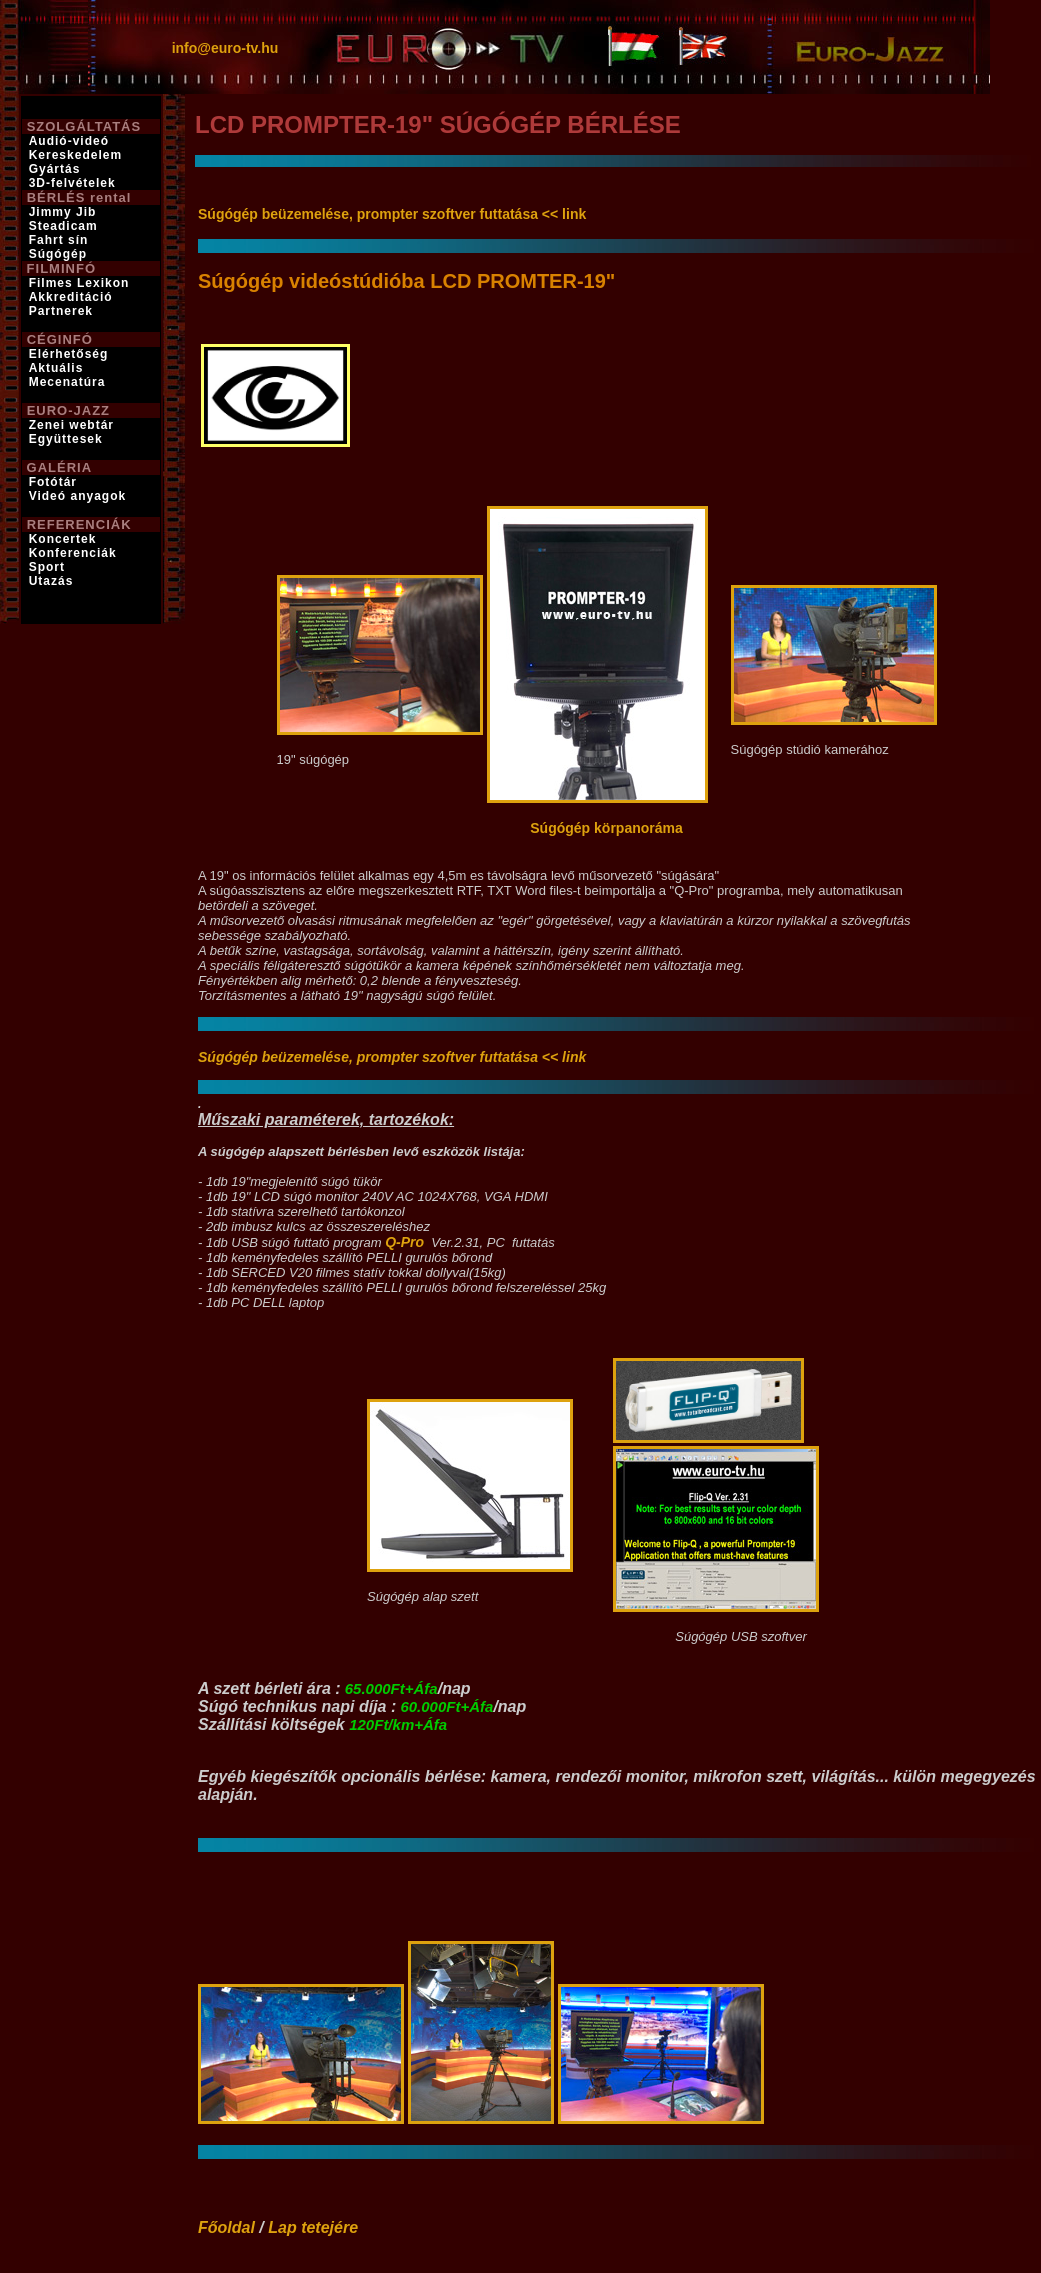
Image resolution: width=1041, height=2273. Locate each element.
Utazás (51, 581)
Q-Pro (404, 1242)
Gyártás (55, 169)
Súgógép (58, 254)
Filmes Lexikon (79, 283)
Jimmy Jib (63, 212)
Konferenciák (73, 553)
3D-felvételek (72, 183)
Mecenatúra (67, 382)
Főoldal (226, 2227)
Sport (47, 567)
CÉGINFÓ (60, 339)
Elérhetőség (69, 354)
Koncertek (63, 539)
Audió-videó (69, 141)
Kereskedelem (75, 155)
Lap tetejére (313, 2227)
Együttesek (66, 439)
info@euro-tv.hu (225, 48)
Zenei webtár (71, 425)
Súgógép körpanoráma (606, 828)
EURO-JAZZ (68, 410)
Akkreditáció (71, 297)
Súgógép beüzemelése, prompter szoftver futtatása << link (392, 214)
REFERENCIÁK (79, 524)
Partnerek (61, 311)
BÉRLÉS (56, 197)
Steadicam (63, 226)
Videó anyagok (77, 496)
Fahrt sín (59, 240)
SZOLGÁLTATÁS (84, 126)
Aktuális (56, 368)
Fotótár (53, 482)
